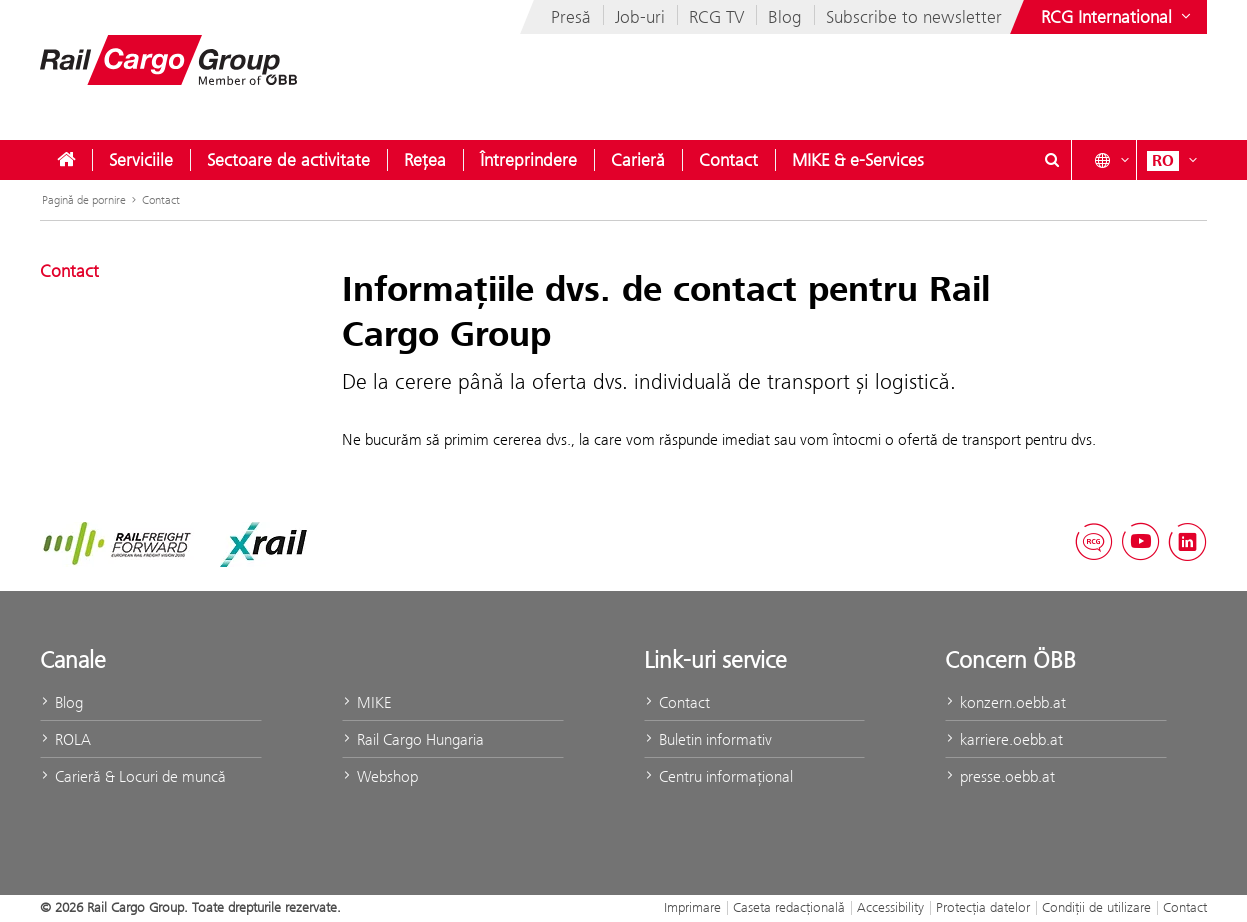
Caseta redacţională (789, 907)
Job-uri (640, 17)
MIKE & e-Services (858, 160)
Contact (728, 160)
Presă (571, 17)
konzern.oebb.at (1005, 702)
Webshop (380, 776)
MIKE (366, 702)
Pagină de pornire (84, 200)
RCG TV (716, 17)
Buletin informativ (708, 739)
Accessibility (890, 907)
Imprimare (692, 907)
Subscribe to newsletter (914, 17)
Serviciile (141, 160)
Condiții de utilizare (1096, 907)
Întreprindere (528, 160)
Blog (785, 17)
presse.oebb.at (1000, 776)
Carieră (638, 160)
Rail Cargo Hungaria (413, 739)
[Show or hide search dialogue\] (1052, 160)
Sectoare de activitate (288, 160)
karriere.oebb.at (1004, 739)
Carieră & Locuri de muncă (133, 776)
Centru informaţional (718, 776)
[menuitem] (66, 160)
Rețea (425, 160)
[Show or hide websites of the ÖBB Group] (1118, 17)
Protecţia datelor (983, 907)
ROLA (65, 739)
